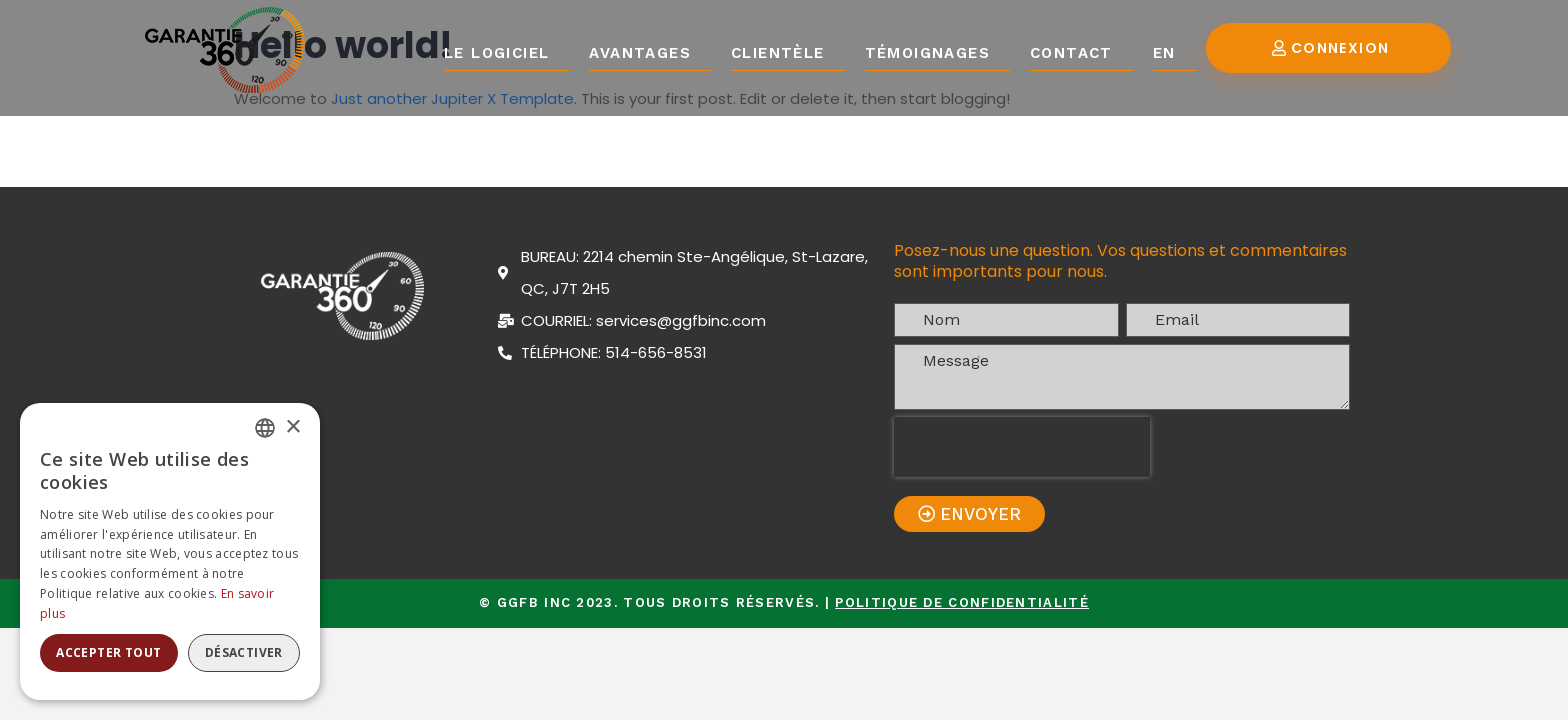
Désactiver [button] (244, 652)
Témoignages (927, 53)
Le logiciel (496, 53)
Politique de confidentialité (961, 602)
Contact (1071, 53)
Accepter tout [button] (108, 652)
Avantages (640, 53)
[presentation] (1022, 447)
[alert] (170, 551)
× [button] (292, 427)
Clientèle (778, 53)
